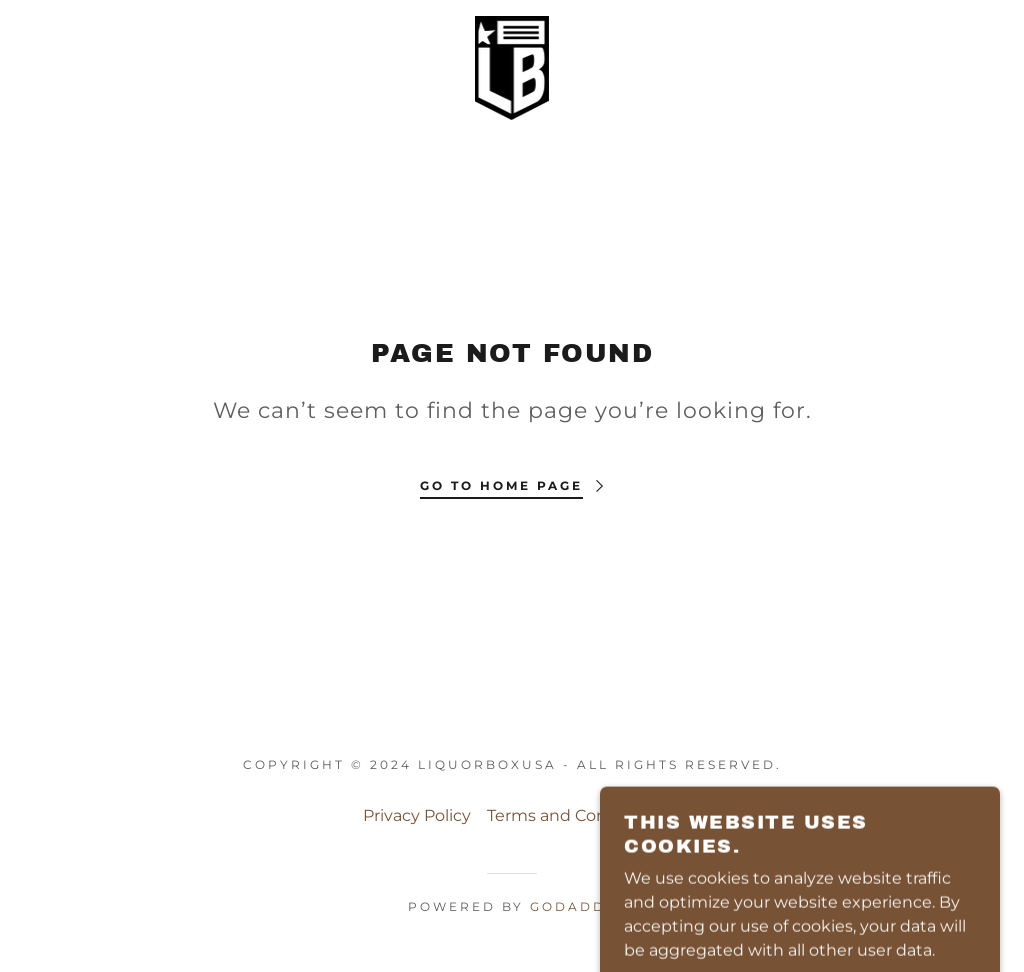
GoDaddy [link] (573, 906)
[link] (511, 66)
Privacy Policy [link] (417, 815)
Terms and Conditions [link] (574, 815)
